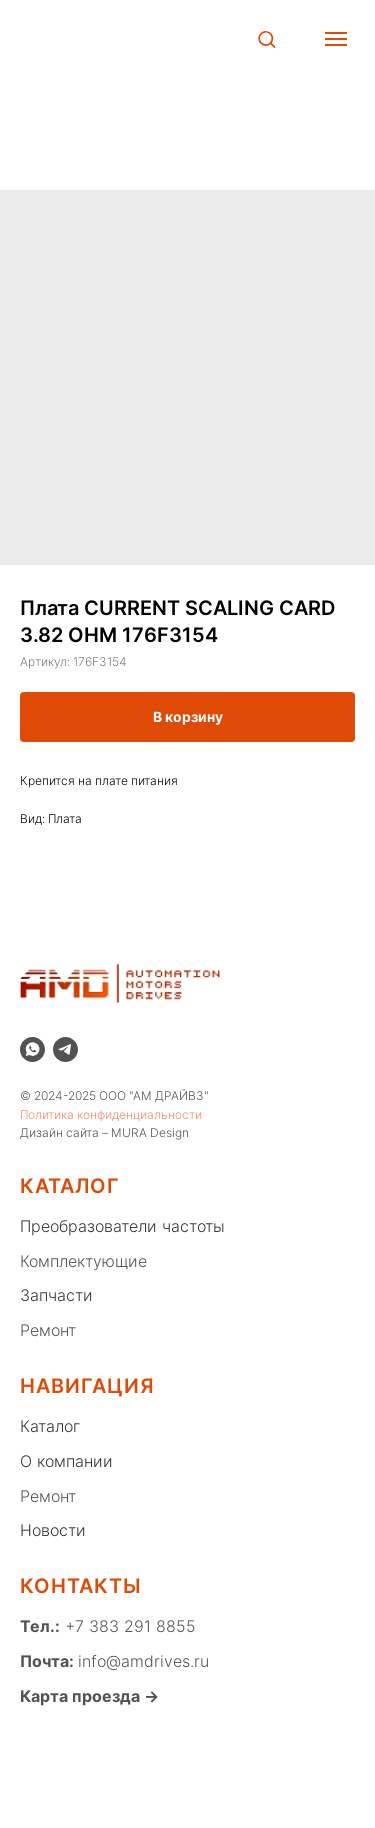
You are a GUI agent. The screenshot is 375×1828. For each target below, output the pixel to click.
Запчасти (56, 1295)
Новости (53, 1530)
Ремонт (48, 1330)
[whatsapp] (32, 1049)
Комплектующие (83, 1261)
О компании (66, 1461)
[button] (266, 38)
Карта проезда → (89, 1696)
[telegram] (65, 1049)
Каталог (50, 1426)
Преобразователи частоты (122, 1226)
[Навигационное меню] (336, 39)
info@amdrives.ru (143, 1661)
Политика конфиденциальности (111, 1114)
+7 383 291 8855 (128, 1626)
